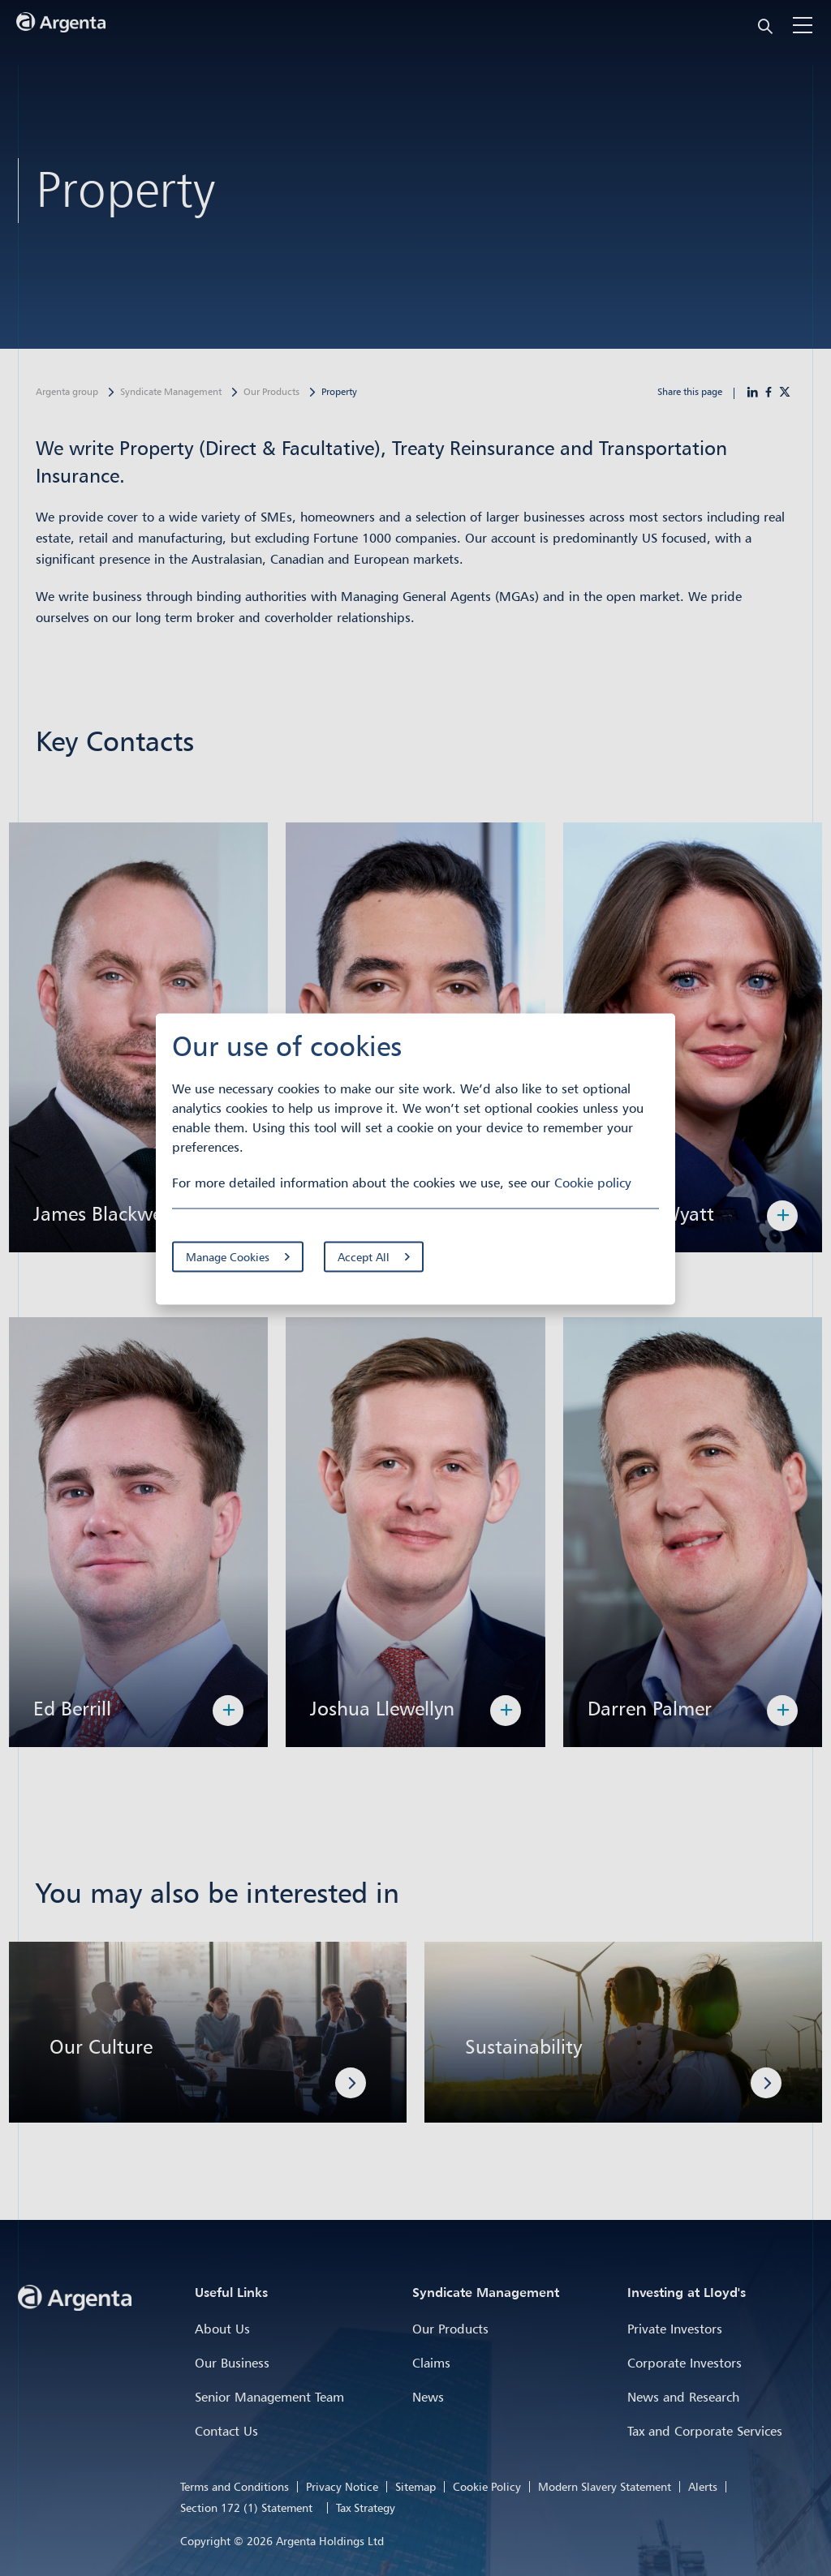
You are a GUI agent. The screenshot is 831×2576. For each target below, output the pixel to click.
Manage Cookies (227, 1257)
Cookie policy (592, 1182)
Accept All (364, 1257)
